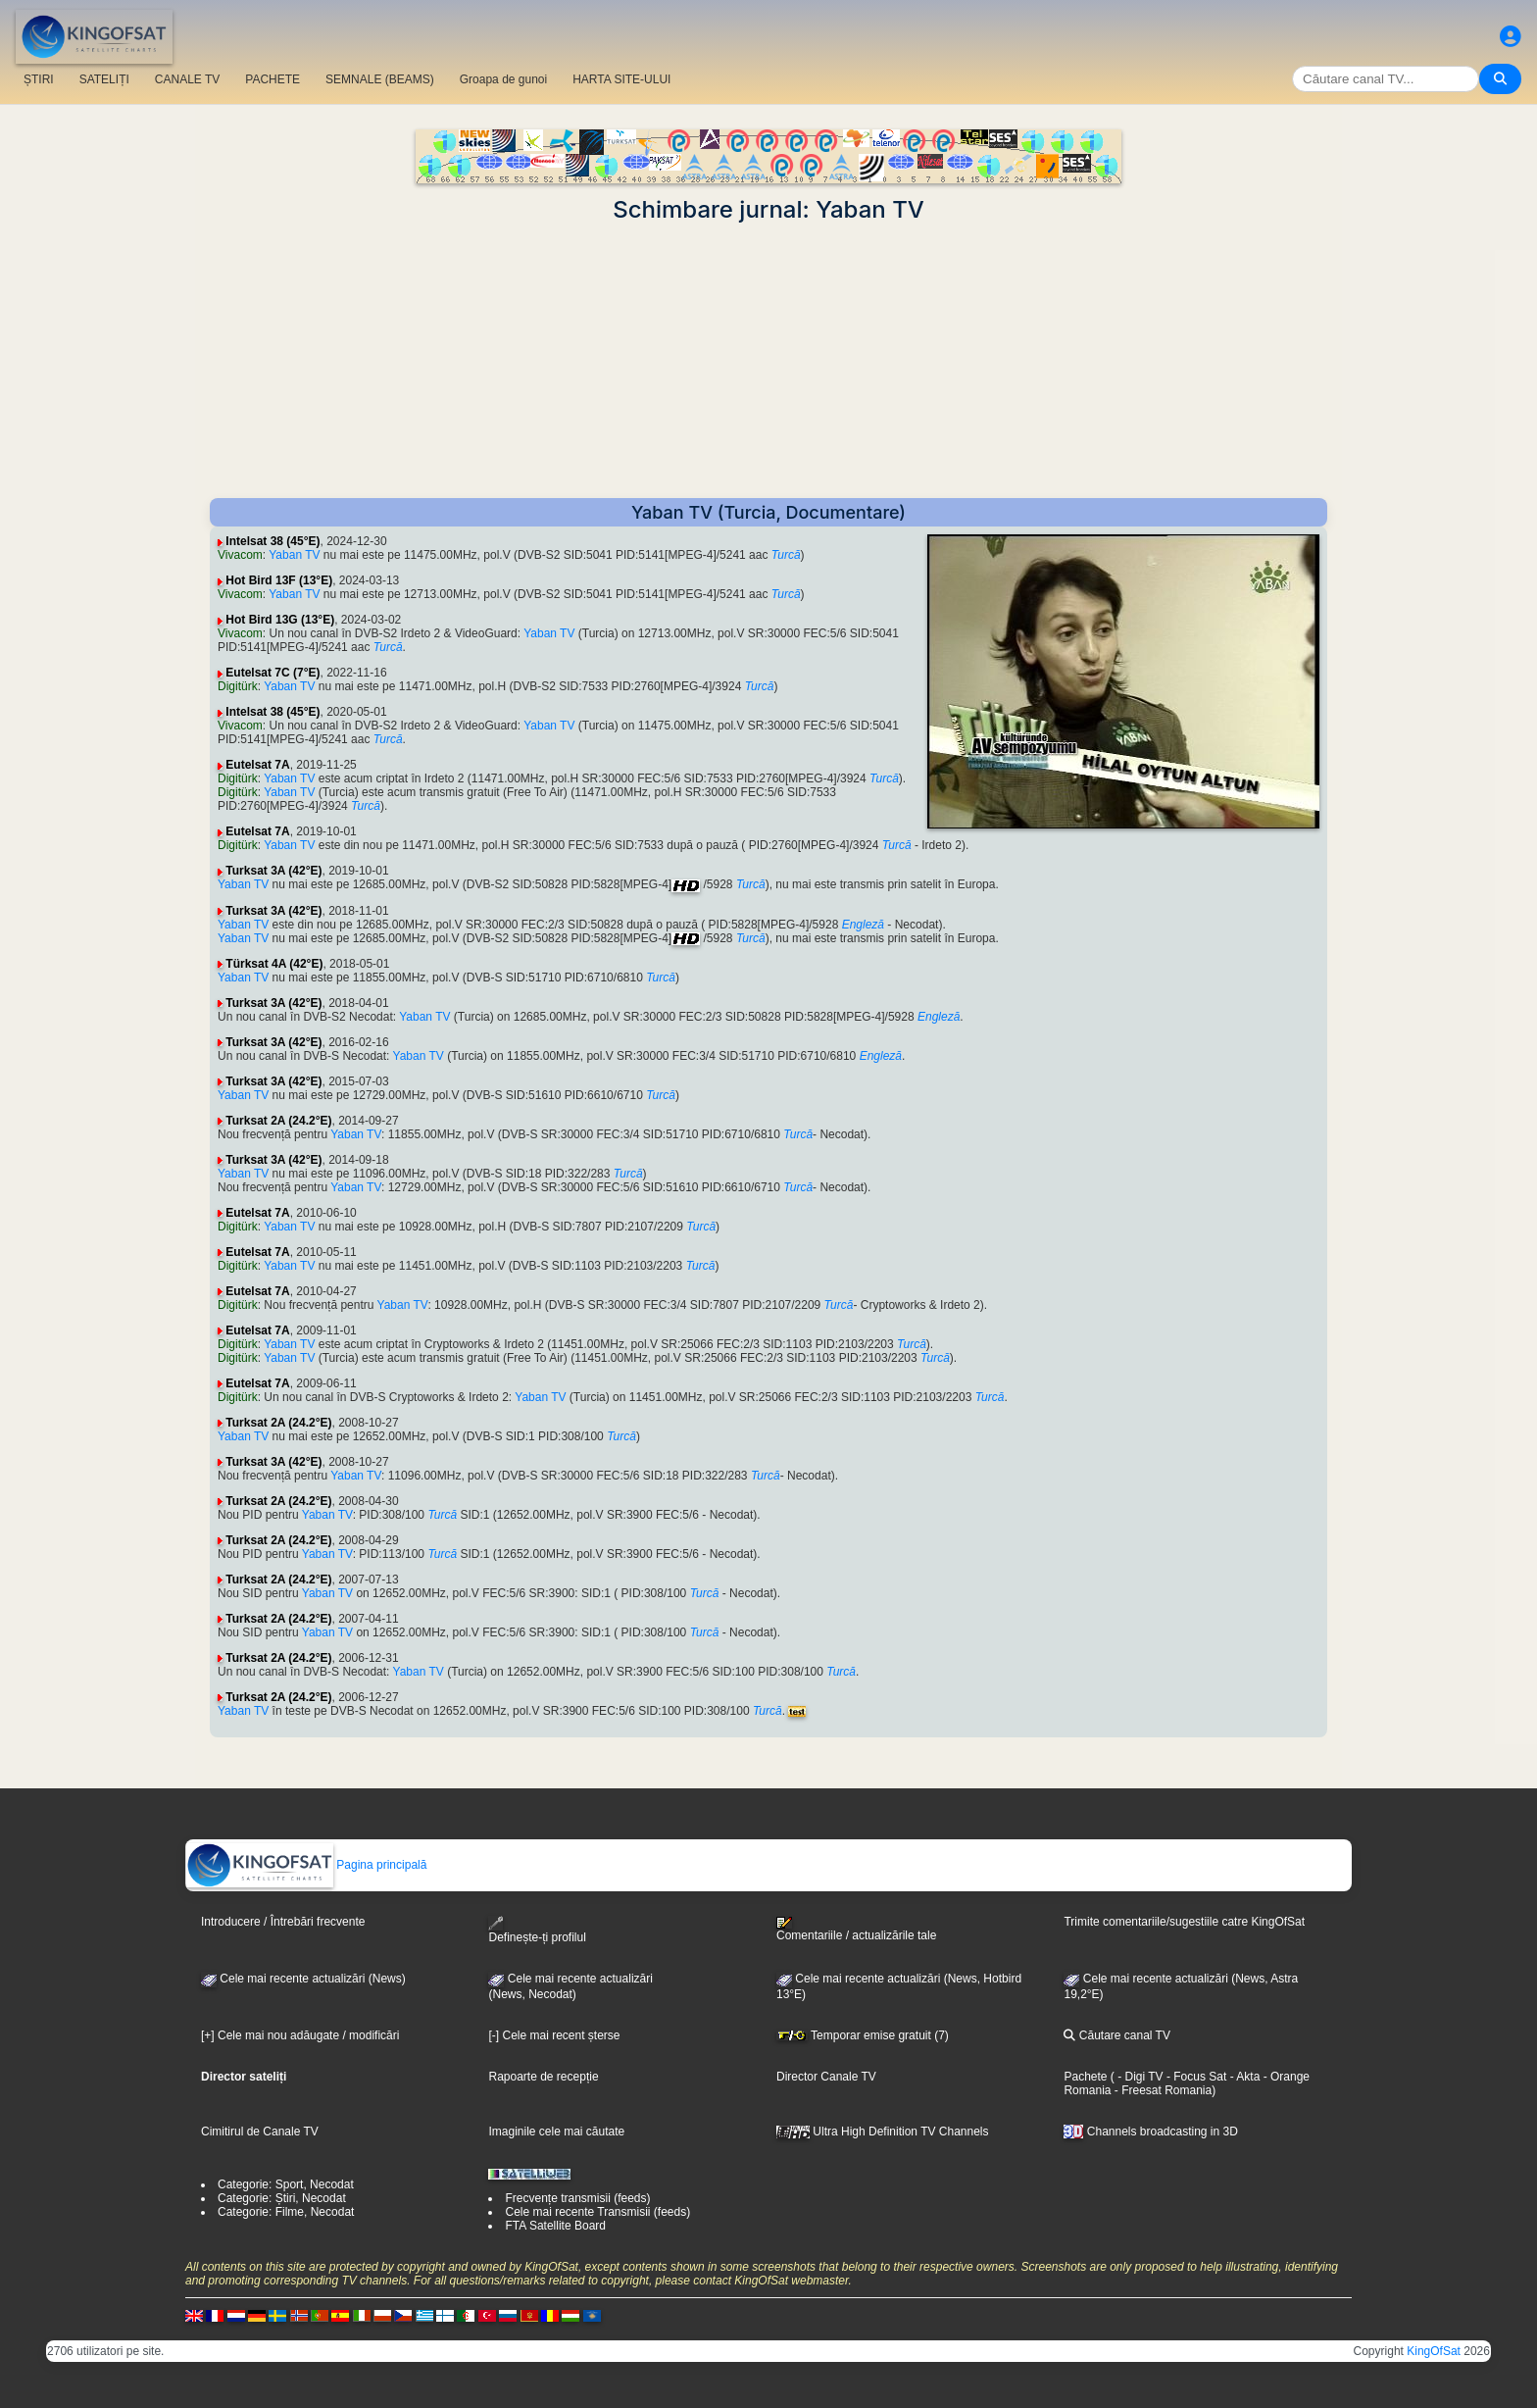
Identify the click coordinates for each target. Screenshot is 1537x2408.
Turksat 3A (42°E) (273, 871)
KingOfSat (1434, 2351)
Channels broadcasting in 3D (1150, 2131)
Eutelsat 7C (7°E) (272, 672)
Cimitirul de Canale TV (260, 2131)
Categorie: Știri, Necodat (282, 2198)
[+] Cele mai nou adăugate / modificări (300, 2035)
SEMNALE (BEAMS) (379, 79)
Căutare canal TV (1117, 2035)
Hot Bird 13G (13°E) (279, 620)
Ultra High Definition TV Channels (882, 2131)
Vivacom (240, 555)
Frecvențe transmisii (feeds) (577, 2198)
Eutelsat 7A (257, 765)
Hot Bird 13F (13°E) (278, 580)
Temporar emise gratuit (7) (862, 2035)
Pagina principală (306, 1865)
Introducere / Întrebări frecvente (283, 1922)
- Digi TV (1140, 2076)
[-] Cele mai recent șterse (554, 2035)
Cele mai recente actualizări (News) (303, 1978)
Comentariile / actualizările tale (856, 1929)
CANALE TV (187, 79)
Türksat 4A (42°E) (273, 964)
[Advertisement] (768, 361)
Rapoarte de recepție (543, 2076)
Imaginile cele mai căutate (556, 2131)
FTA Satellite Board (555, 2225)
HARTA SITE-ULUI (621, 79)
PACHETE (272, 79)
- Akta (1243, 2076)
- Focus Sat (1195, 2076)
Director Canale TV (826, 2076)
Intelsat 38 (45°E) (272, 541)
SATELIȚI (104, 79)
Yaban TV (294, 555)
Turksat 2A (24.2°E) (278, 1121)
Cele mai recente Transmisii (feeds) (597, 2212)
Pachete (1085, 2076)
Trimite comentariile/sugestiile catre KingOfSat (1184, 1922)
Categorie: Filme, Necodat (286, 2212)
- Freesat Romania (1161, 2090)
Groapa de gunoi (503, 79)
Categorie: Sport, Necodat (286, 2184)
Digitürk (238, 686)
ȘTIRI (39, 79)
